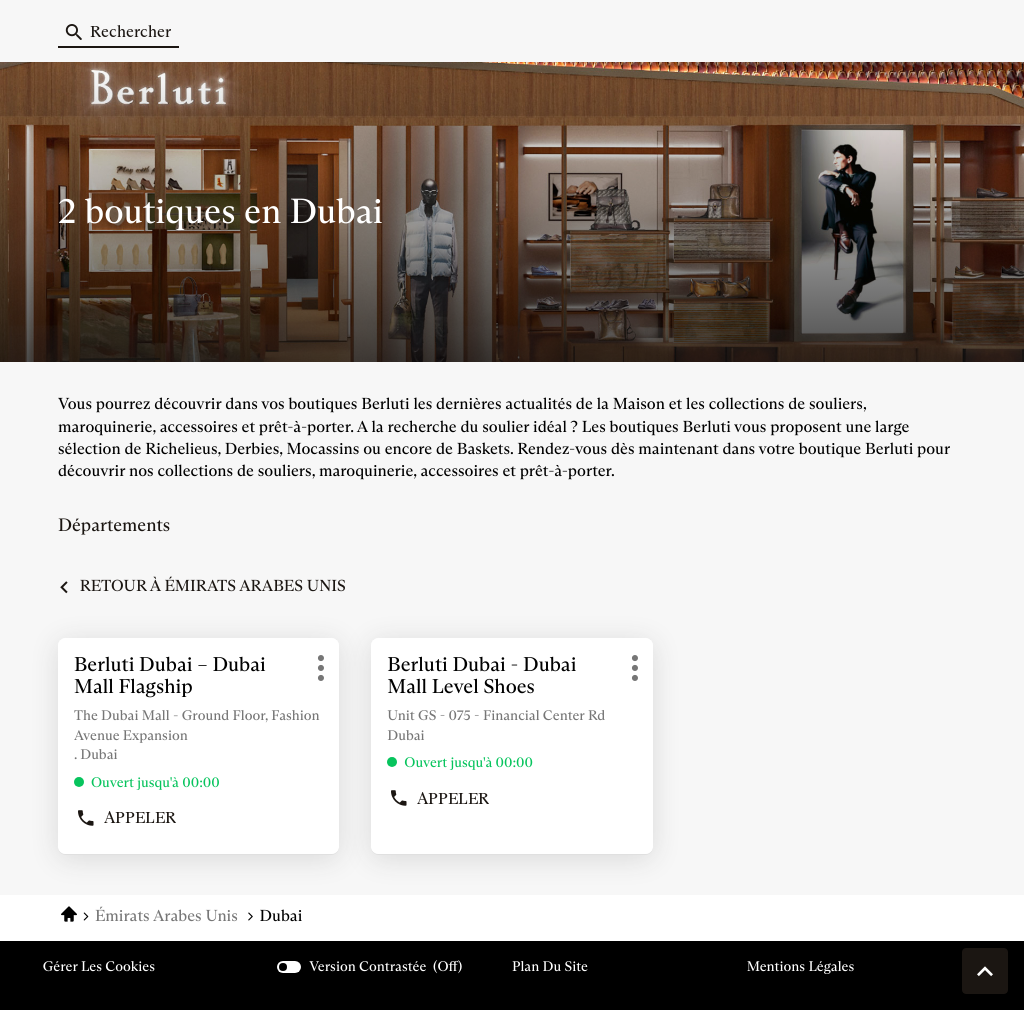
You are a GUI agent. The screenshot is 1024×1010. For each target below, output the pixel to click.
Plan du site (550, 966)
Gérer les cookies (99, 966)
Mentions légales (801, 966)
